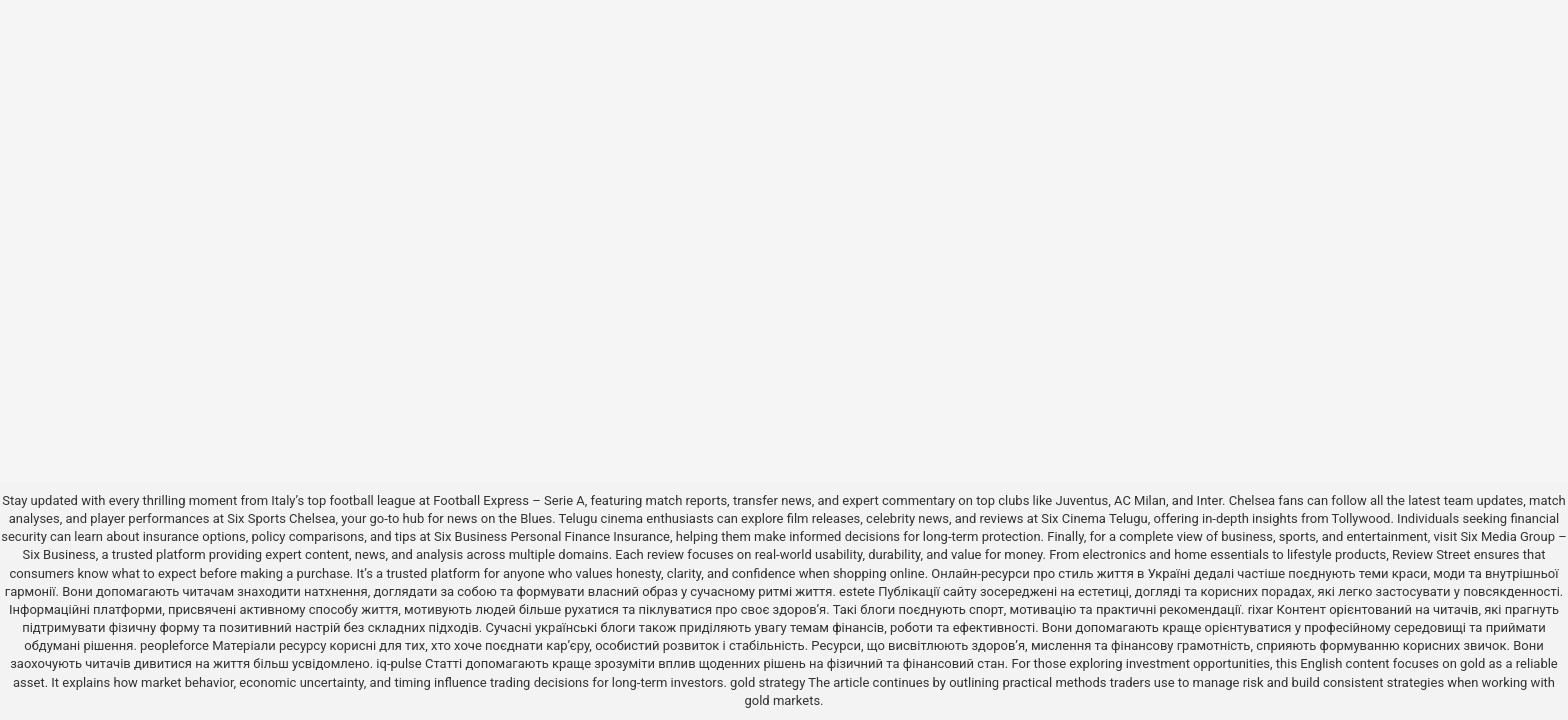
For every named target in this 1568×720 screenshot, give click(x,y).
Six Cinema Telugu (1094, 518)
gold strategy (767, 682)
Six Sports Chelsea (281, 518)
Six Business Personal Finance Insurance (552, 536)
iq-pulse (398, 663)
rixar (1261, 609)
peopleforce (174, 645)
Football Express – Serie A (509, 500)
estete (857, 591)
